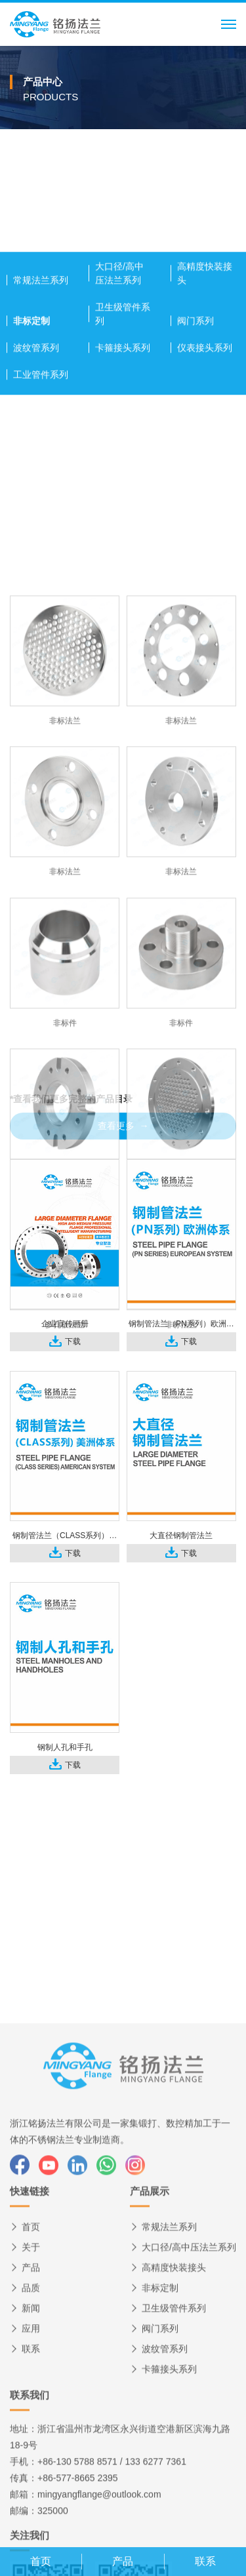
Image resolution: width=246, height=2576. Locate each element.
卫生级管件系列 (122, 450)
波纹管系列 (36, 484)
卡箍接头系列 (122, 484)
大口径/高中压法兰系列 (119, 409)
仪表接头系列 (204, 484)
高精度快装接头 (204, 409)
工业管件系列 (40, 510)
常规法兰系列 (40, 416)
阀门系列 (195, 457)
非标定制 (31, 457)
